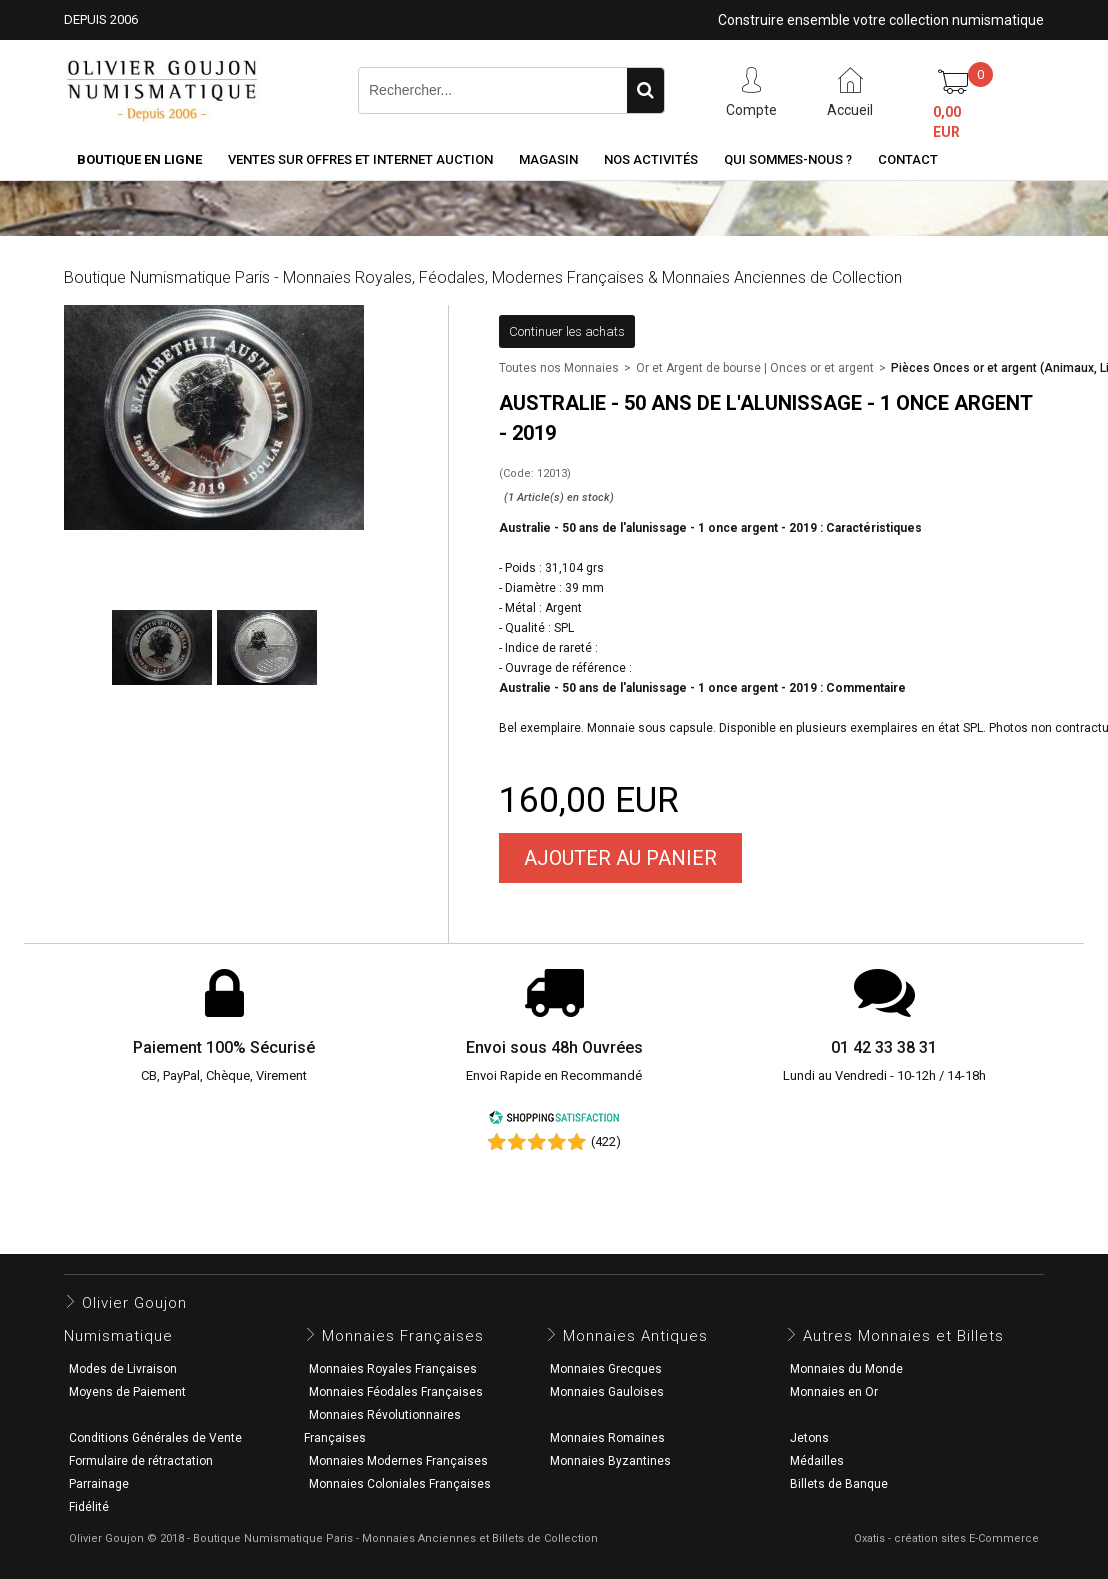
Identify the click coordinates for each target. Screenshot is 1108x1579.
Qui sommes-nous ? (788, 159)
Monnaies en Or (834, 1392)
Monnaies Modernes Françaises (398, 1461)
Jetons (809, 1438)
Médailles (817, 1461)
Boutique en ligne (139, 159)
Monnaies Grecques (606, 1369)
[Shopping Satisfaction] (554, 1120)
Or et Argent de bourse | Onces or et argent (755, 368)
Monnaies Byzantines (610, 1461)
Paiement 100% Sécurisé (224, 1047)
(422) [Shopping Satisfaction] (606, 1141)
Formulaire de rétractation (141, 1461)
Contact (908, 159)
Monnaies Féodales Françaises (396, 1392)
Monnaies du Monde (846, 1369)
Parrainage (99, 1484)
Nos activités (651, 159)
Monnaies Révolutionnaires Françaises (382, 1426)
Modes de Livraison (123, 1369)
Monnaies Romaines (607, 1438)
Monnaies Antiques (635, 1336)
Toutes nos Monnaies (559, 368)
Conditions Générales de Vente (155, 1438)
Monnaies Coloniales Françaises (400, 1484)
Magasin (548, 159)
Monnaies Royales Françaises (393, 1369)
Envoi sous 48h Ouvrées (554, 1047)
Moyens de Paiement (127, 1392)
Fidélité (89, 1507)
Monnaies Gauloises (607, 1392)
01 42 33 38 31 (884, 1047)
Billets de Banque (839, 1484)
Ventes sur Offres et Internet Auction (360, 159)
